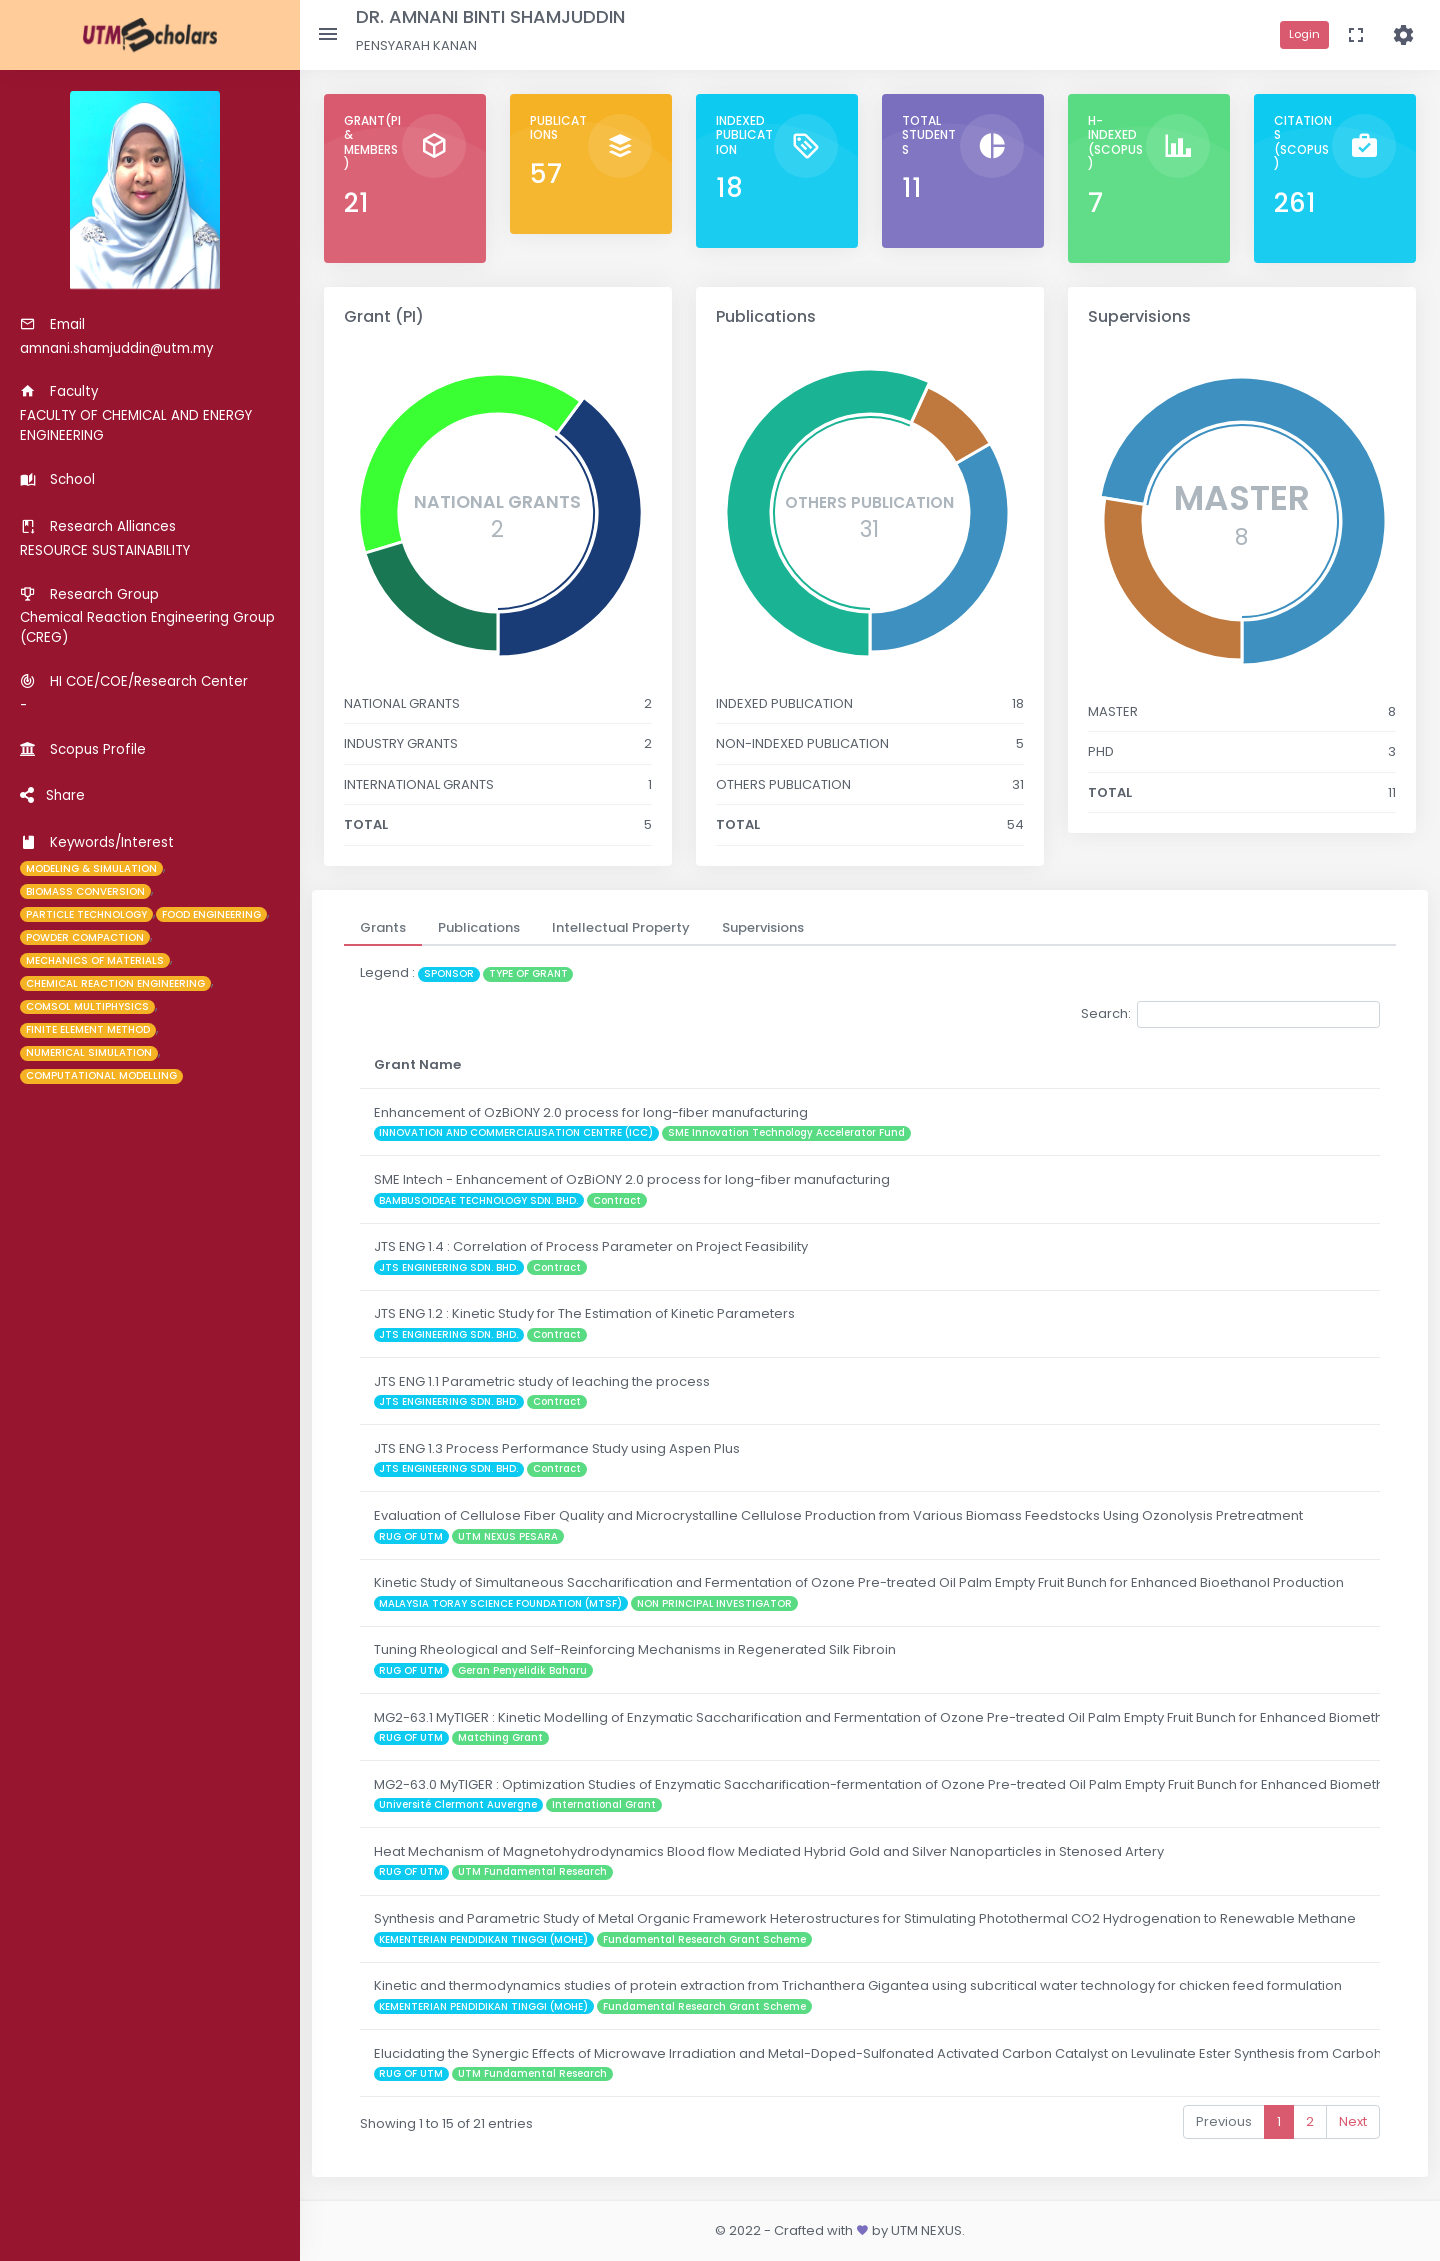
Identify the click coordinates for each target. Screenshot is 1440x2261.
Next (1353, 2121)
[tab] (383, 928)
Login (1304, 34)
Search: (1230, 1014)
